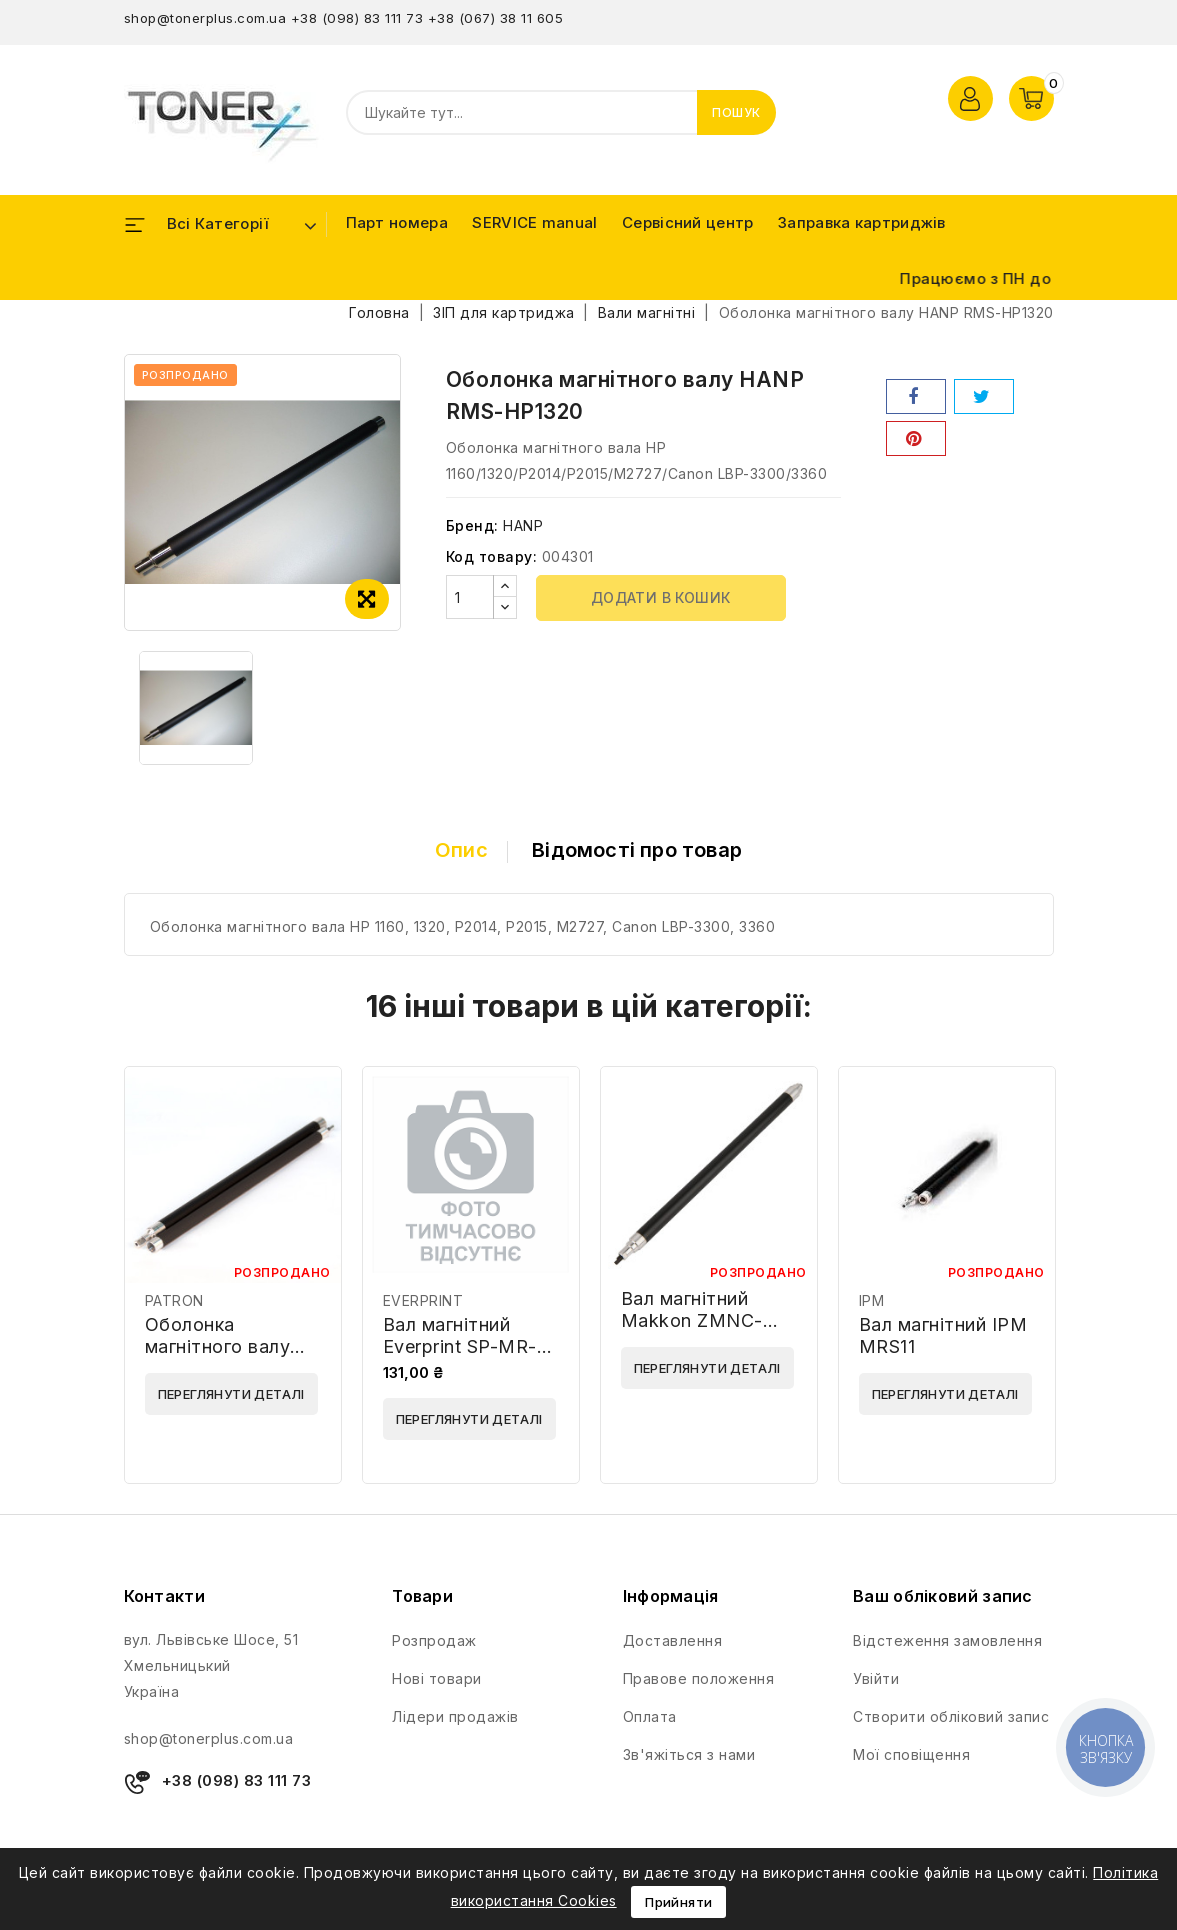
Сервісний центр (688, 222)
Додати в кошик (661, 597)
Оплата (650, 1716)
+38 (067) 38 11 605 (496, 18)
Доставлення (673, 1640)
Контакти (164, 1596)
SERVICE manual (534, 222)
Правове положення (699, 1678)
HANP (523, 525)
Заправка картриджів (862, 222)
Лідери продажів (455, 1716)
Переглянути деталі (231, 1394)
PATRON (174, 1300)
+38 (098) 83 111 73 (357, 18)
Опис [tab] (461, 850)
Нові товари (437, 1678)
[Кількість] (470, 597)
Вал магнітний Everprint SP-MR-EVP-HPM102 (460, 1346)
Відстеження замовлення (947, 1640)
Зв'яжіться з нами (689, 1754)
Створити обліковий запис (951, 1716)
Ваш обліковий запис (943, 1596)
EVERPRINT (423, 1300)
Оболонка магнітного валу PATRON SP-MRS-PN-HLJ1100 (227, 1357)
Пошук (736, 112)
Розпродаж (434, 1640)
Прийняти (678, 1902)
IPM (872, 1300)
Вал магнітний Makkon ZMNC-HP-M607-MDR (692, 1320)
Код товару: (492, 556)
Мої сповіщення (911, 1754)
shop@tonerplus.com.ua (205, 18)
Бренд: (472, 525)
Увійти (876, 1678)
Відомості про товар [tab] (637, 850)
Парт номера (397, 222)
